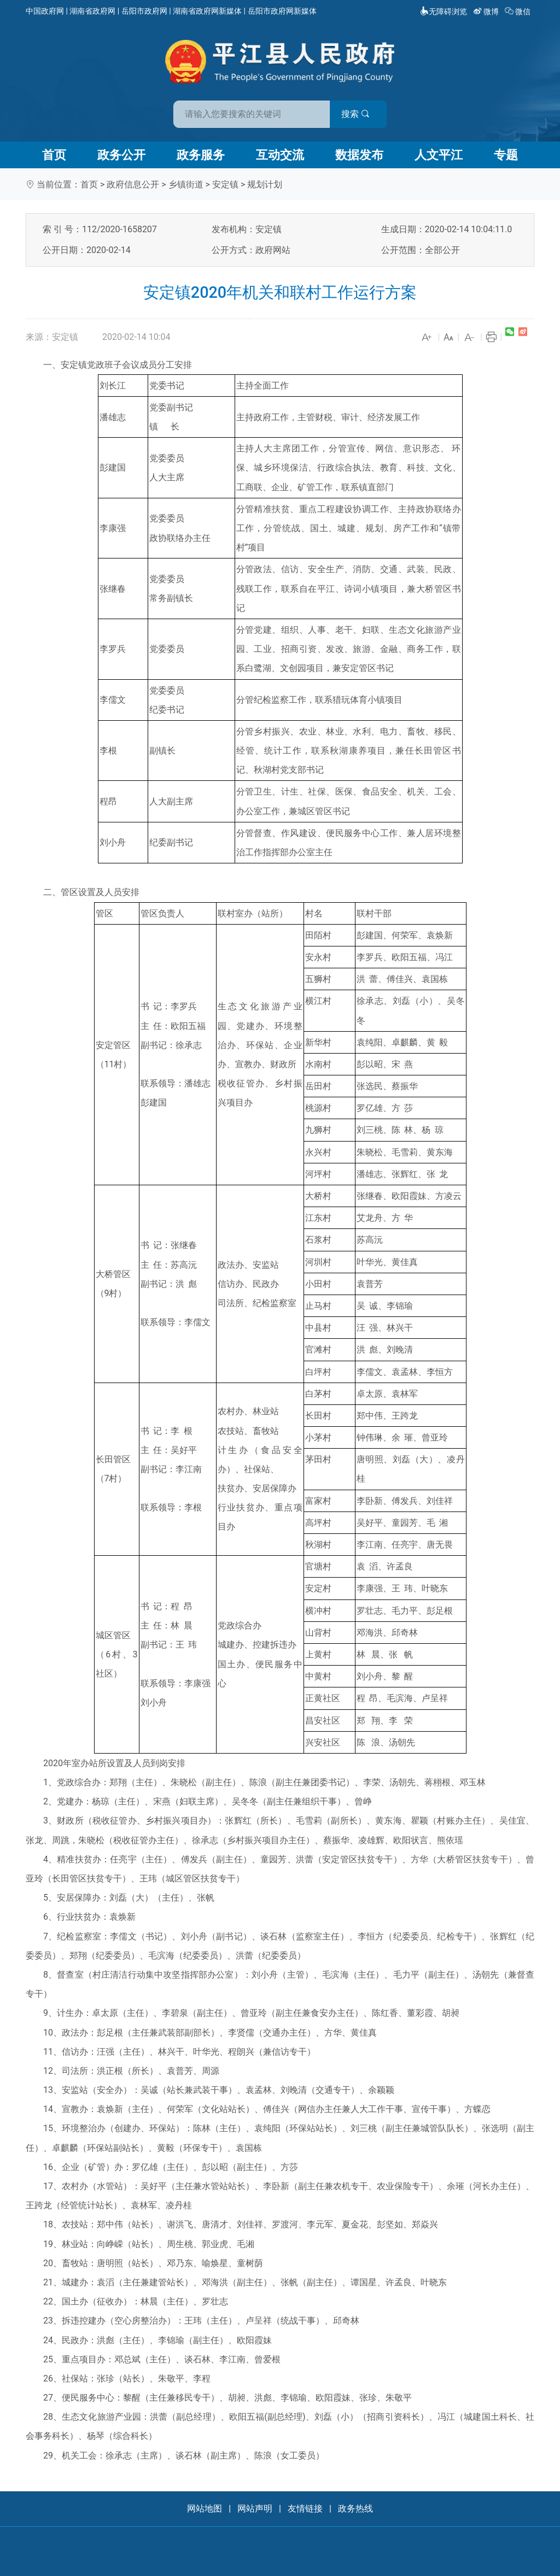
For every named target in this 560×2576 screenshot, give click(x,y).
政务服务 (201, 155)
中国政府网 (45, 11)
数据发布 (359, 155)
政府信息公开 (133, 184)
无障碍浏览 (443, 11)
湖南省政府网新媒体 (207, 11)
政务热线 (355, 2508)
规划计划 (264, 184)
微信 (519, 11)
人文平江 (439, 155)
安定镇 (225, 184)
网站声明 (254, 2508)
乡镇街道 (185, 184)
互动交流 (280, 155)
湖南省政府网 (92, 11)
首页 (54, 155)
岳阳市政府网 (144, 11)
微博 (487, 11)
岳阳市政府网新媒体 (282, 11)
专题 (506, 155)
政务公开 (121, 155)
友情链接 (305, 2508)
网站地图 (204, 2508)
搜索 (358, 114)
